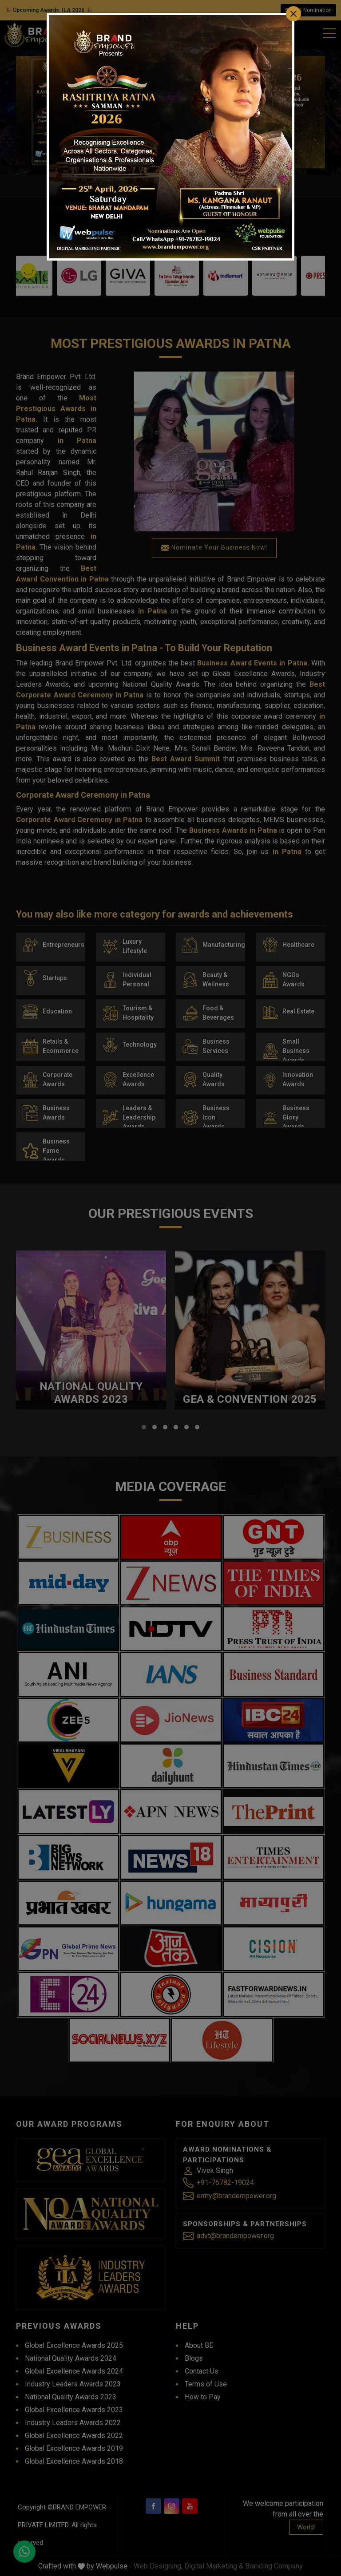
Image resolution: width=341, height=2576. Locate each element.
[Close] (293, 13)
